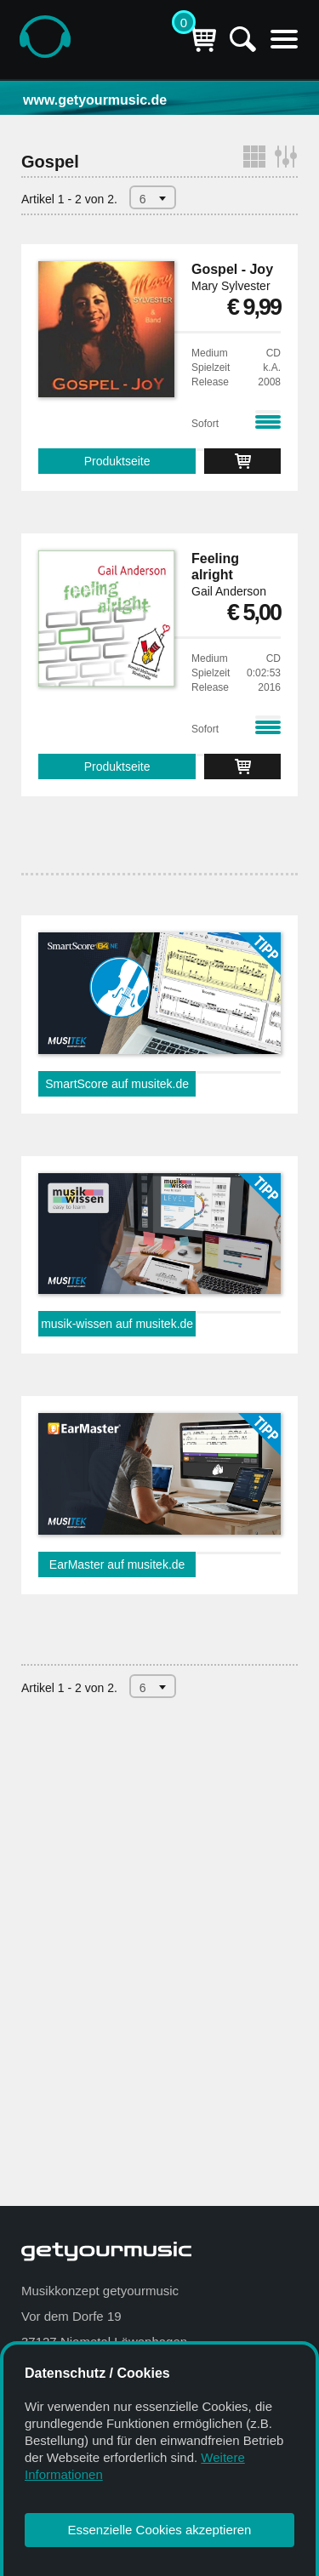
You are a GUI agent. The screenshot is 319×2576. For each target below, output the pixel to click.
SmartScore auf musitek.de (117, 1084)
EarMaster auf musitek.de (117, 1564)
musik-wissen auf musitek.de (117, 1324)
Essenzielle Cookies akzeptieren (160, 2529)
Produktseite (117, 461)
